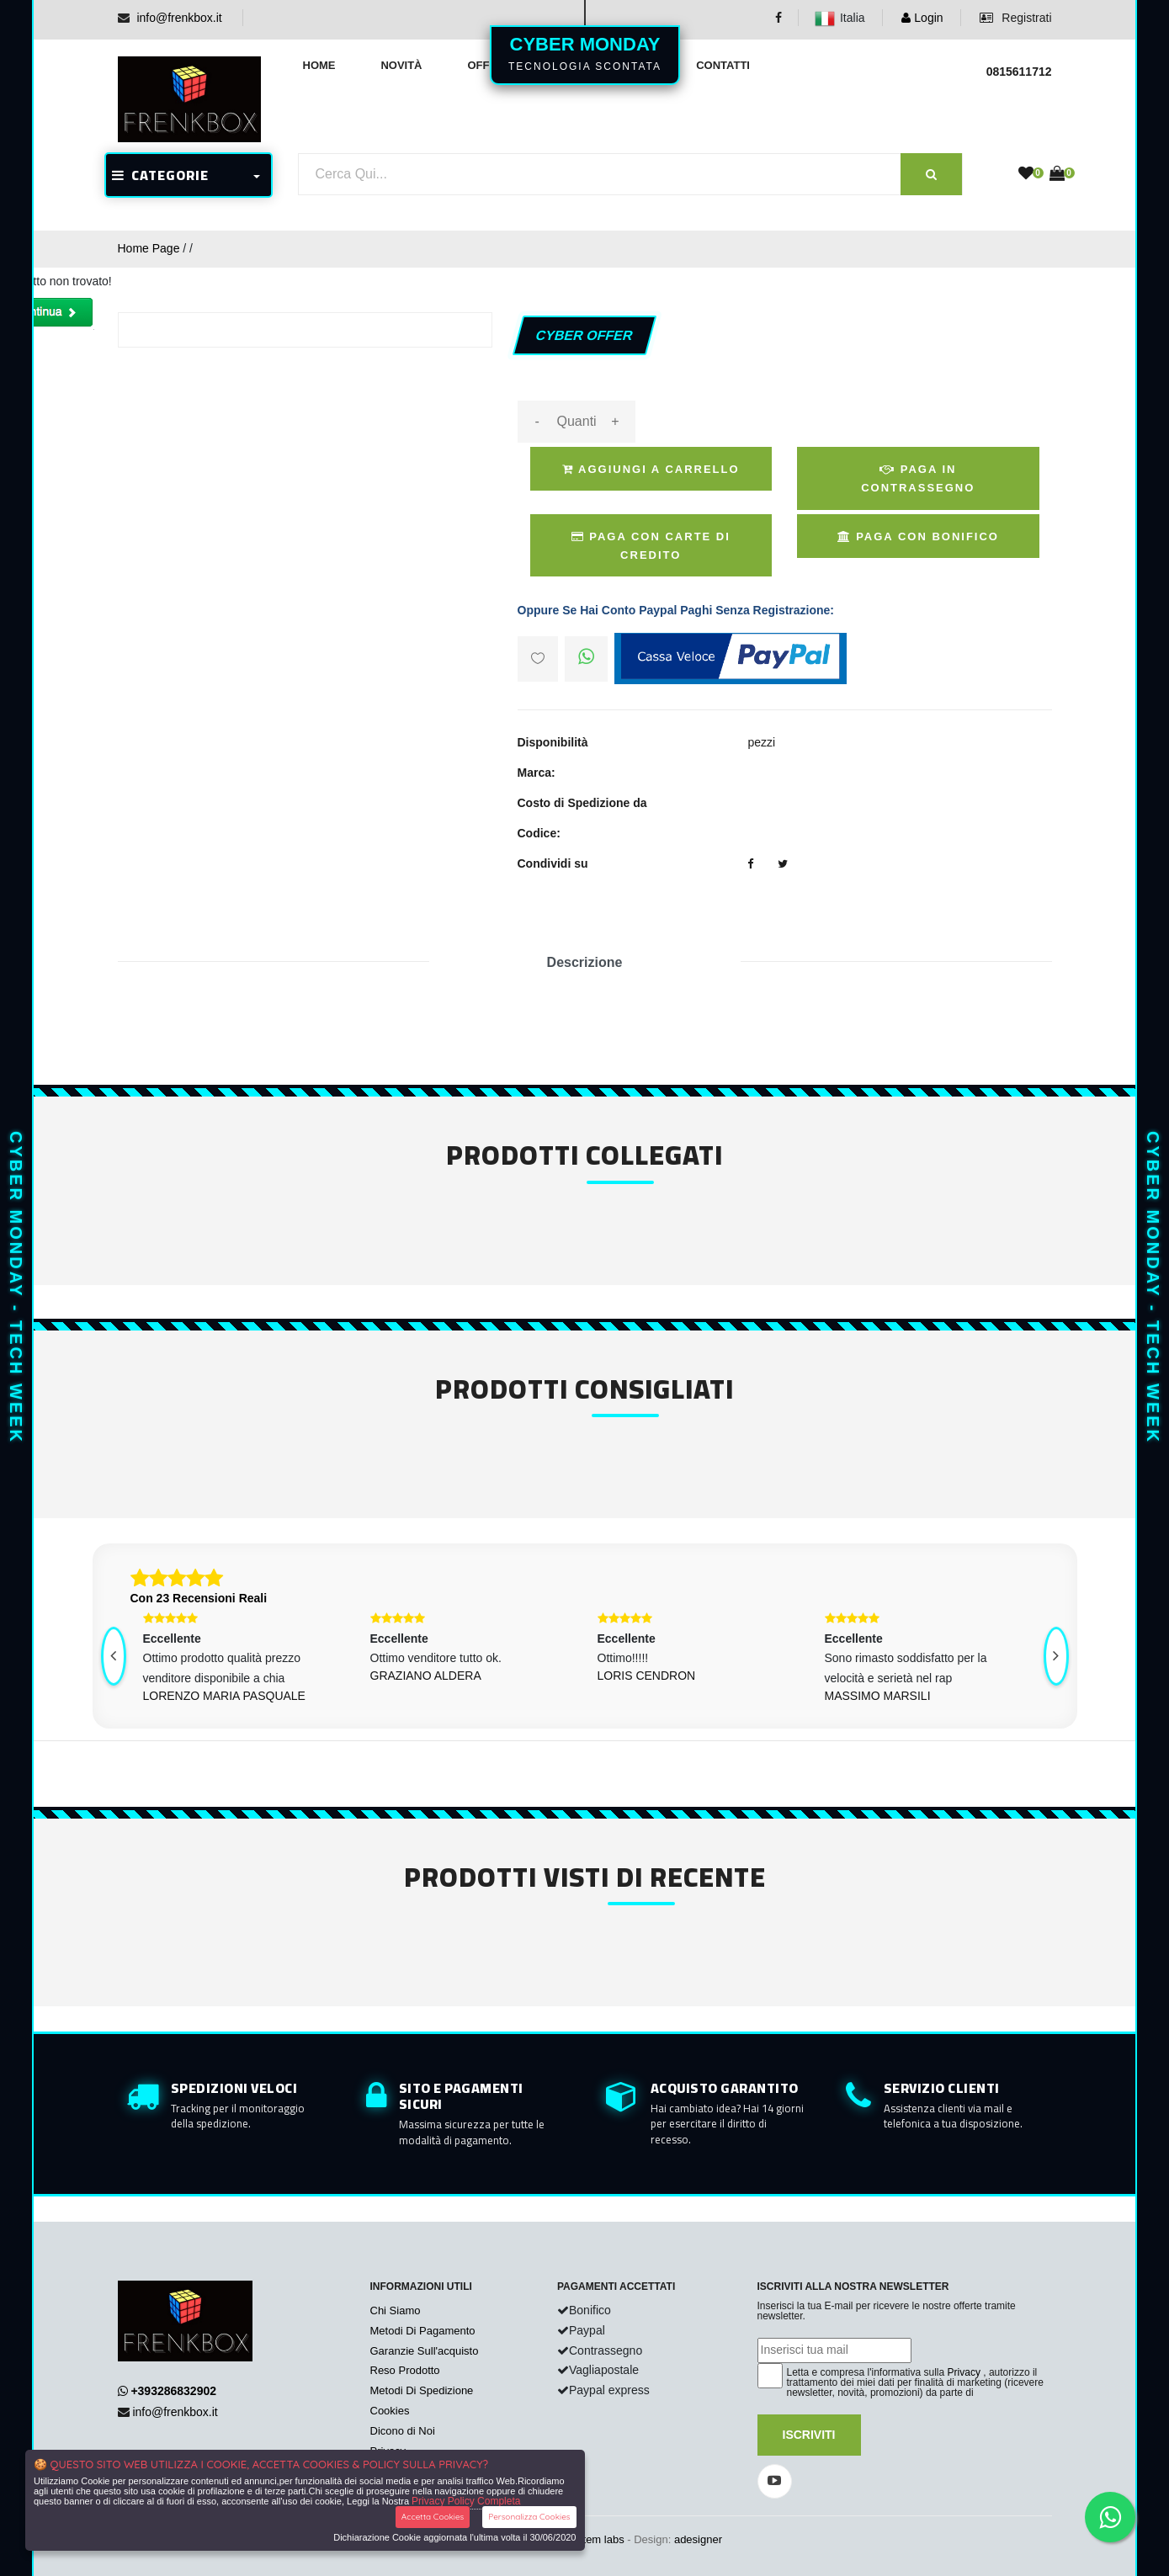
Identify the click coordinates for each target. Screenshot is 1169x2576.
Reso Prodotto (405, 2370)
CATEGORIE (160, 175)
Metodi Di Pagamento (423, 2330)
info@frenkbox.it (178, 17)
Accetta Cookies (433, 2516)
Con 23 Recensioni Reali (199, 1598)
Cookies (390, 2410)
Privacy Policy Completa (466, 2501)
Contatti (723, 65)
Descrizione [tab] (585, 962)
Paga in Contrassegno (918, 478)
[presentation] (113, 1656)
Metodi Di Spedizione (422, 2390)
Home (319, 65)
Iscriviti (809, 2434)
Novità (401, 65)
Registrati (1015, 17)
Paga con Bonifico (918, 536)
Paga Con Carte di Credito (651, 545)
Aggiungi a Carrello (651, 469)
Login (922, 17)
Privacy (964, 2372)
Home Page (149, 248)
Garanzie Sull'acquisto (424, 2351)
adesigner (698, 2539)
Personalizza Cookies (529, 2516)
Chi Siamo (395, 2310)
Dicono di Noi (402, 2431)
